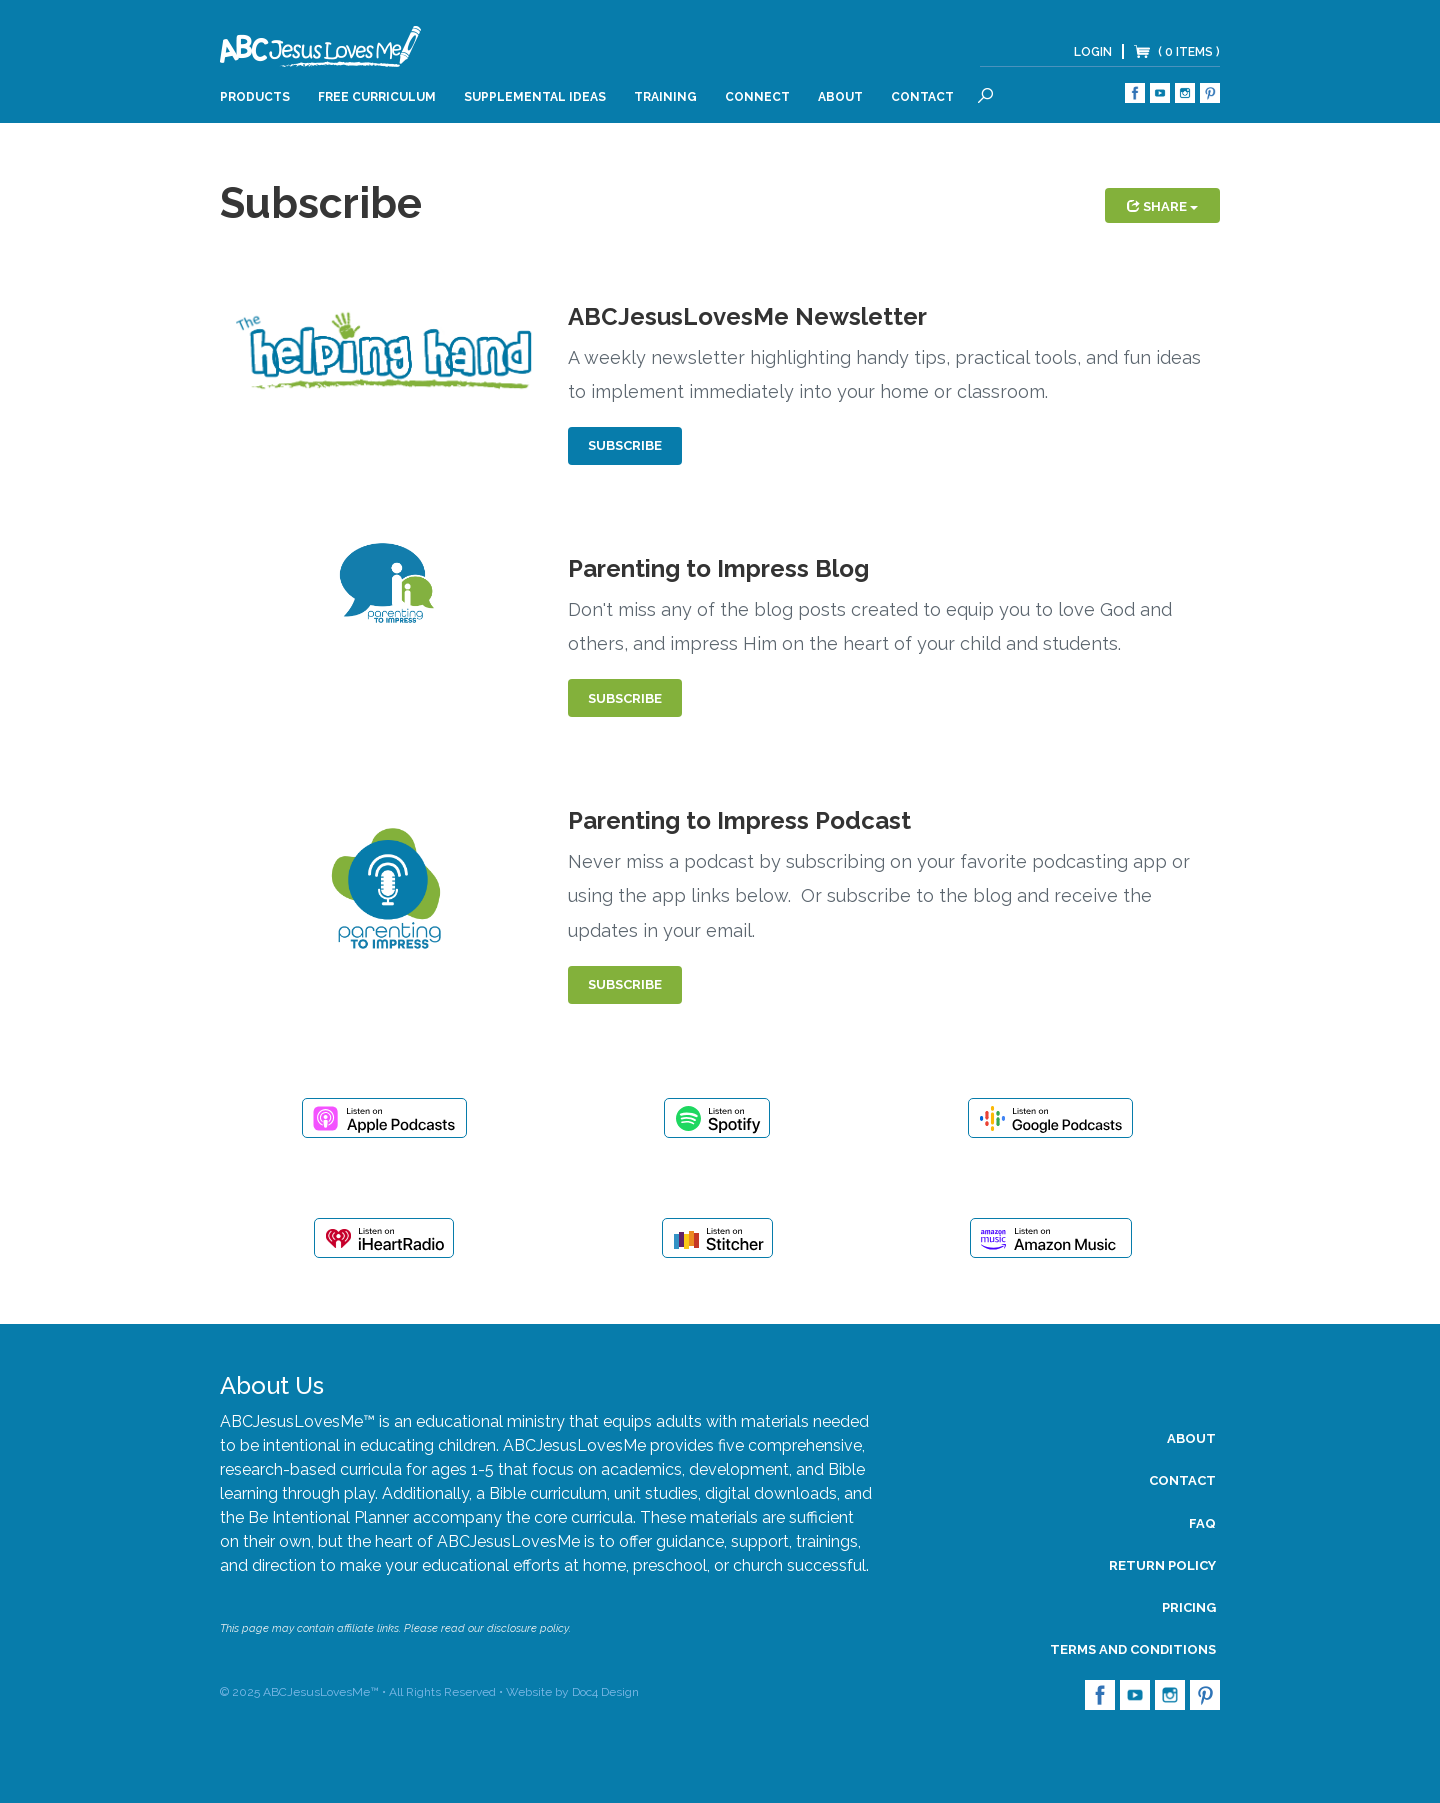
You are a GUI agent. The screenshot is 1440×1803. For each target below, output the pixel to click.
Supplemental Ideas (535, 97)
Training (665, 97)
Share (1162, 206)
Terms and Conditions (1133, 1649)
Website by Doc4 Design (572, 1692)
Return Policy (1162, 1565)
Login (1093, 52)
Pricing (1189, 1607)
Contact (922, 97)
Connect (757, 97)
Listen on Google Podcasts (1050, 1118)
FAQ (1202, 1523)
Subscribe (625, 445)
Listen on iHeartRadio (384, 1238)
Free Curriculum (377, 97)
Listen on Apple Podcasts (384, 1118)
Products (255, 97)
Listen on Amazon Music (1051, 1238)
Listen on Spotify (717, 1118)
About (840, 97)
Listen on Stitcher (717, 1238)
